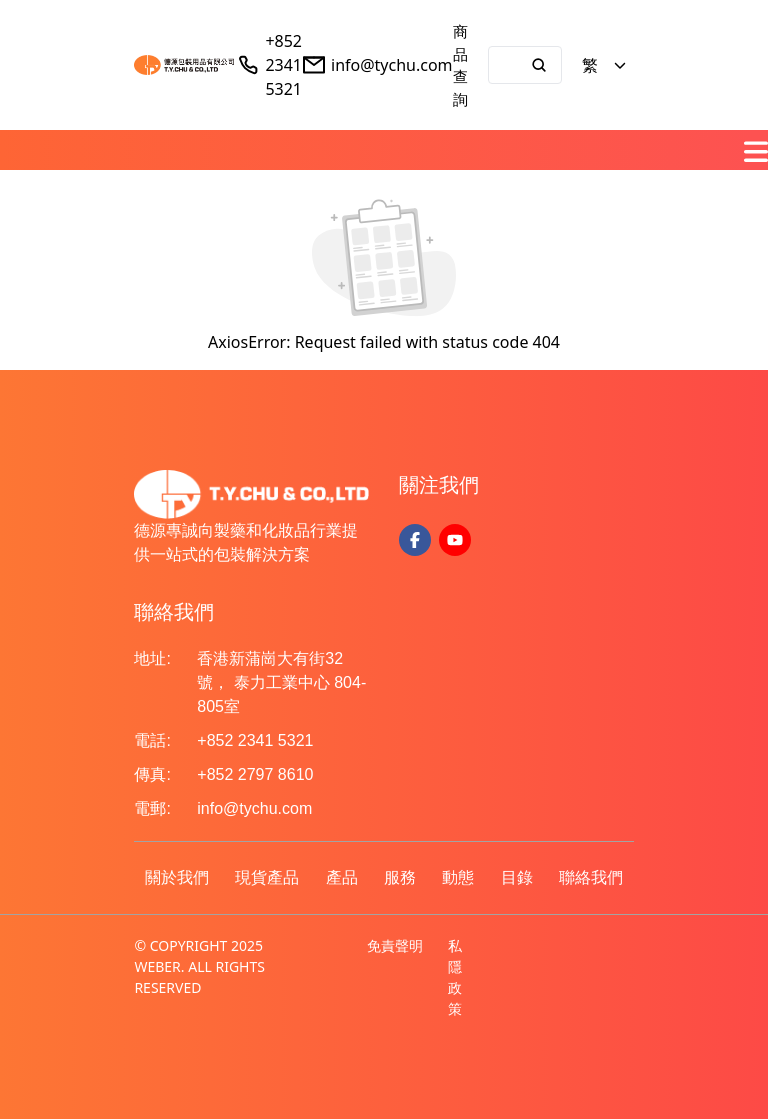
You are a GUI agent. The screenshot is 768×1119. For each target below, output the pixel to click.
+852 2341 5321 (283, 65)
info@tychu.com (392, 65)
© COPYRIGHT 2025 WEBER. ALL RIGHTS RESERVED (199, 966)
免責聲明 (395, 945)
